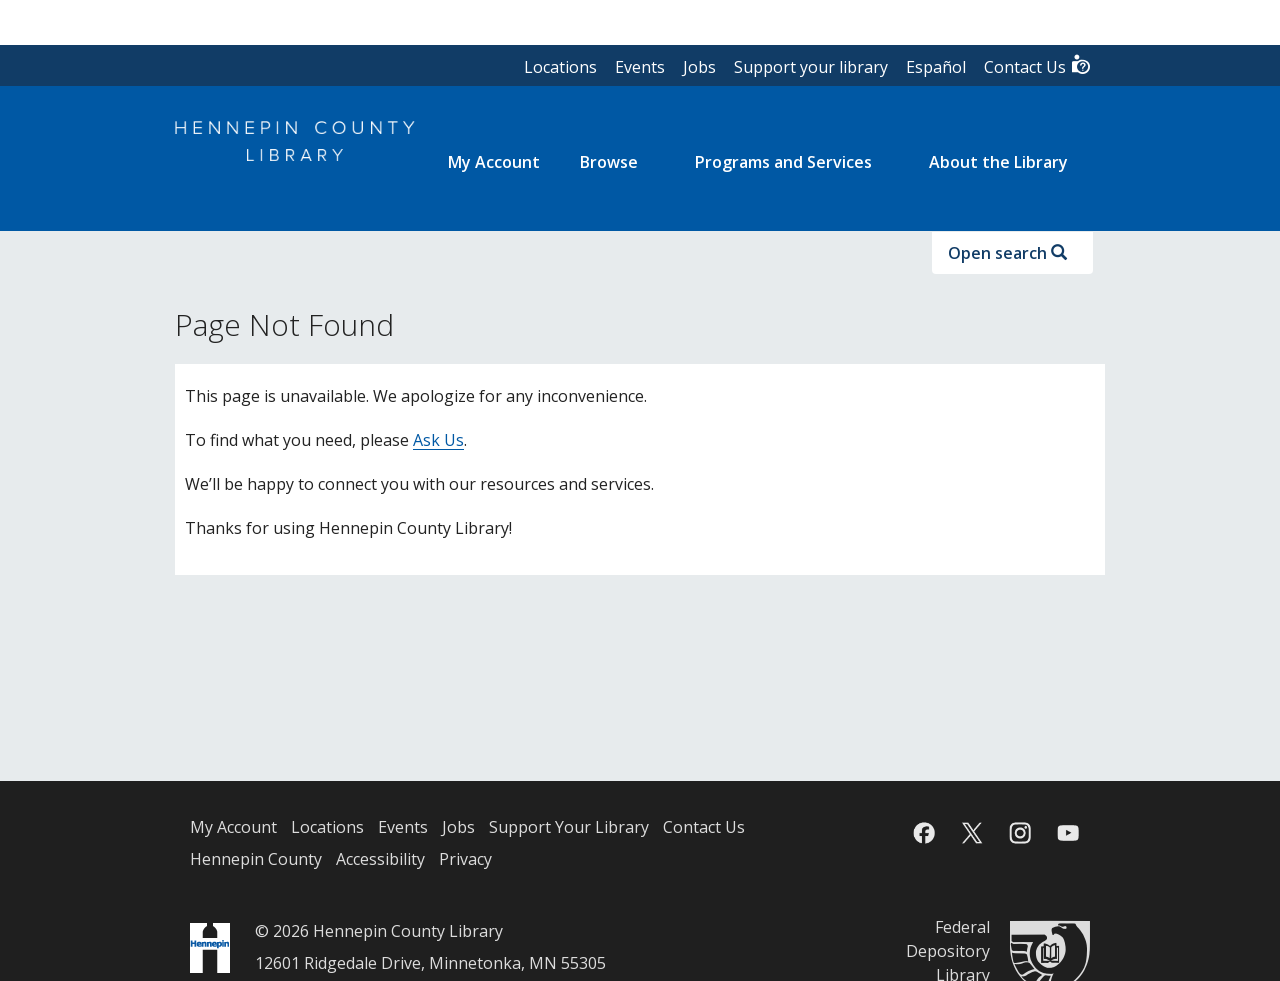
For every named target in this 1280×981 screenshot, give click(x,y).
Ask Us (438, 440)
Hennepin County (256, 859)
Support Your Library (569, 827)
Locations (560, 67)
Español (936, 67)
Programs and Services (783, 162)
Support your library (811, 67)
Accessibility (380, 859)
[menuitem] (494, 162)
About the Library (998, 162)
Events (640, 67)
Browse (609, 162)
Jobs (699, 67)
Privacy (465, 859)
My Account (233, 827)
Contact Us (1038, 65)
